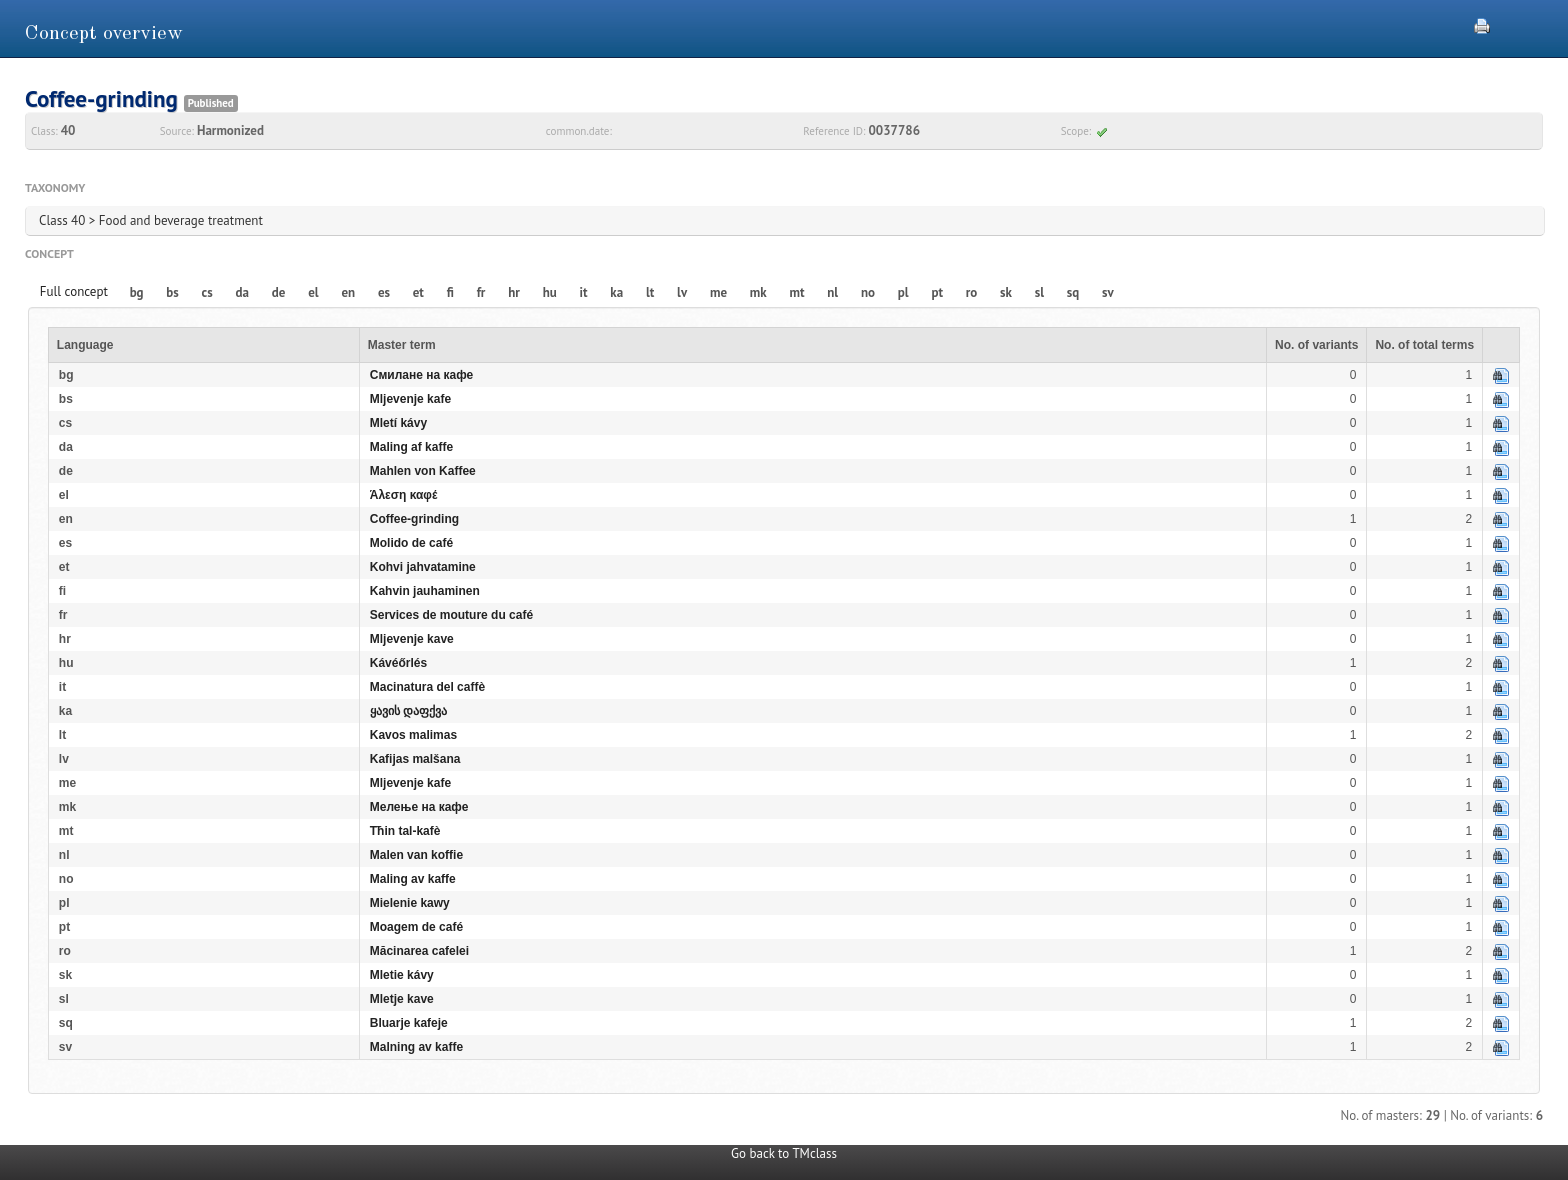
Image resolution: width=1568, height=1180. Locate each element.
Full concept (74, 291)
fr (481, 292)
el (313, 292)
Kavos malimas (413, 735)
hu (550, 292)
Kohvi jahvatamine (423, 567)
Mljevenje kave (412, 639)
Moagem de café (416, 927)
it (584, 292)
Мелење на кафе (419, 807)
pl (903, 292)
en (348, 292)
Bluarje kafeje (409, 1023)
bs (172, 292)
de (279, 292)
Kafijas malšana (415, 759)
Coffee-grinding (414, 519)
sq (1073, 292)
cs (207, 292)
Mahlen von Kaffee (423, 471)
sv (1108, 292)
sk (1006, 292)
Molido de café (411, 543)
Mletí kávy (398, 423)
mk (758, 292)
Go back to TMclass (784, 1153)
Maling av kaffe (413, 879)
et (418, 292)
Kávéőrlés (398, 663)
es (384, 292)
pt (937, 292)
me (718, 292)
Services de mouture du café (451, 615)
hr (514, 292)
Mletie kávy (402, 975)
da (242, 292)
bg (137, 292)
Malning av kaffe (416, 1047)
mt (796, 292)
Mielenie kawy (410, 903)
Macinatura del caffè (427, 687)
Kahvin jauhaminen (425, 591)
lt (650, 292)
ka (616, 292)
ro (972, 292)
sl (1039, 292)
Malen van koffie (416, 855)
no (868, 292)
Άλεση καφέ (404, 495)
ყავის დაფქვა (408, 711)
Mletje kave (402, 999)
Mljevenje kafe (410, 399)
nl (832, 292)
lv (682, 292)
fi (450, 292)
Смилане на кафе (421, 375)
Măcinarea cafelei (419, 951)
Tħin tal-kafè (405, 831)
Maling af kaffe (411, 447)
